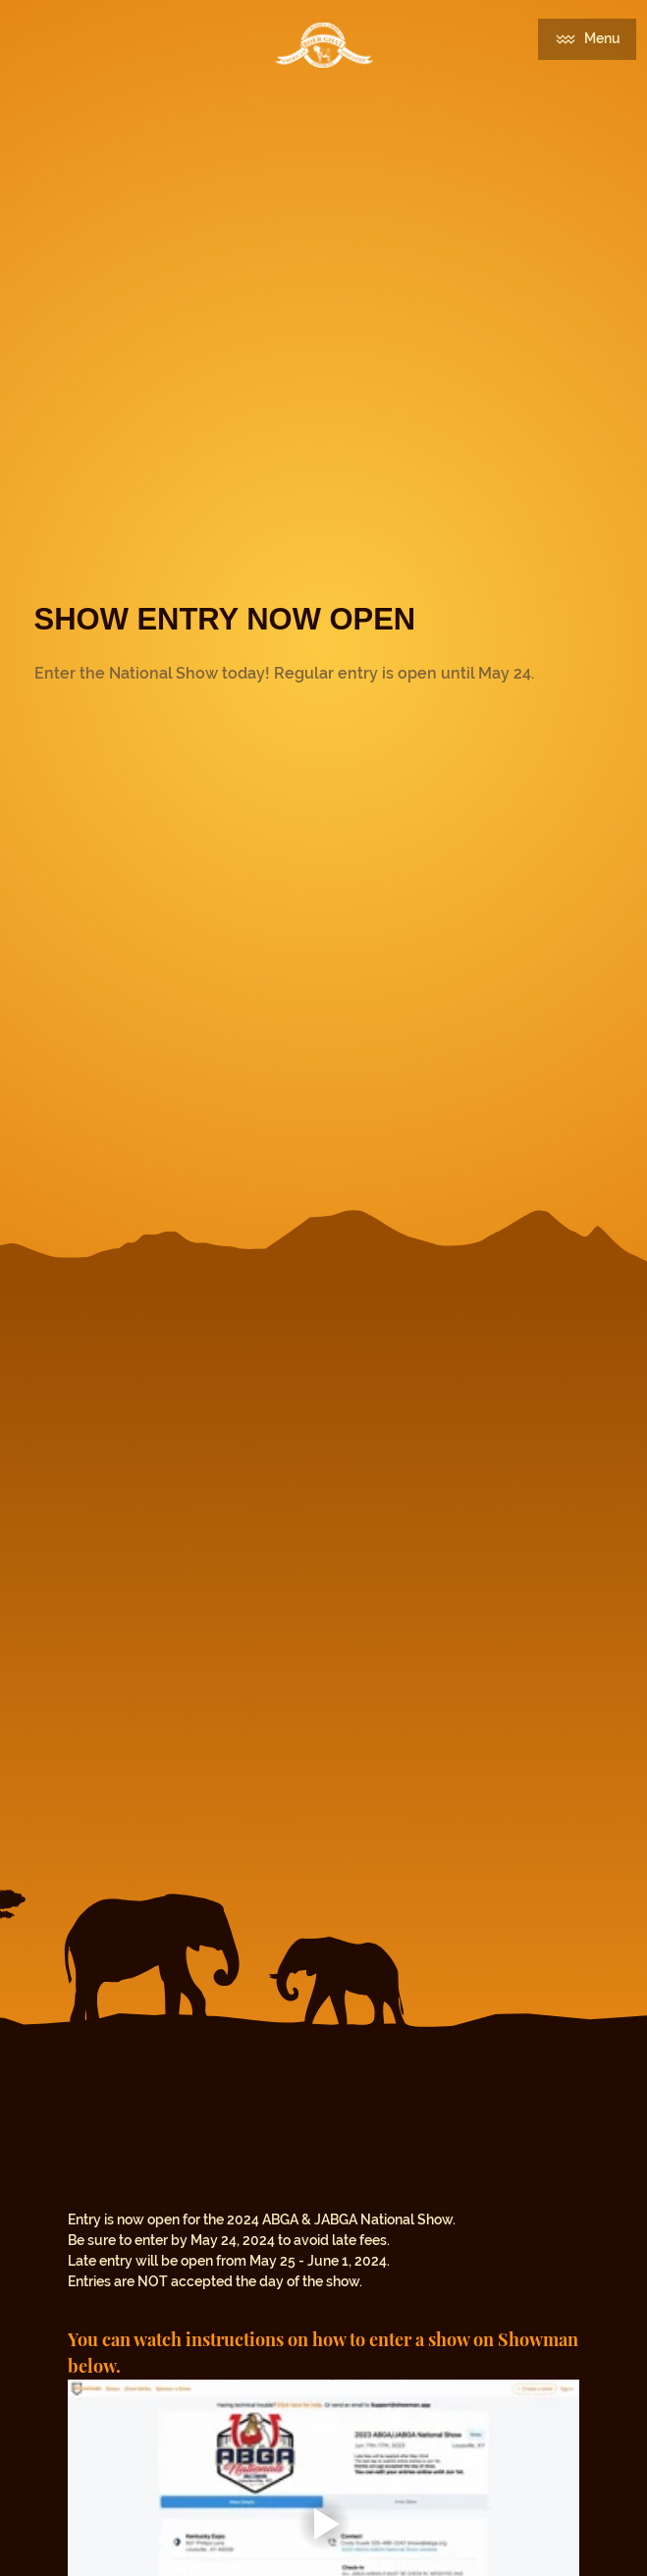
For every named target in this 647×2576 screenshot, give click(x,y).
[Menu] (587, 39)
